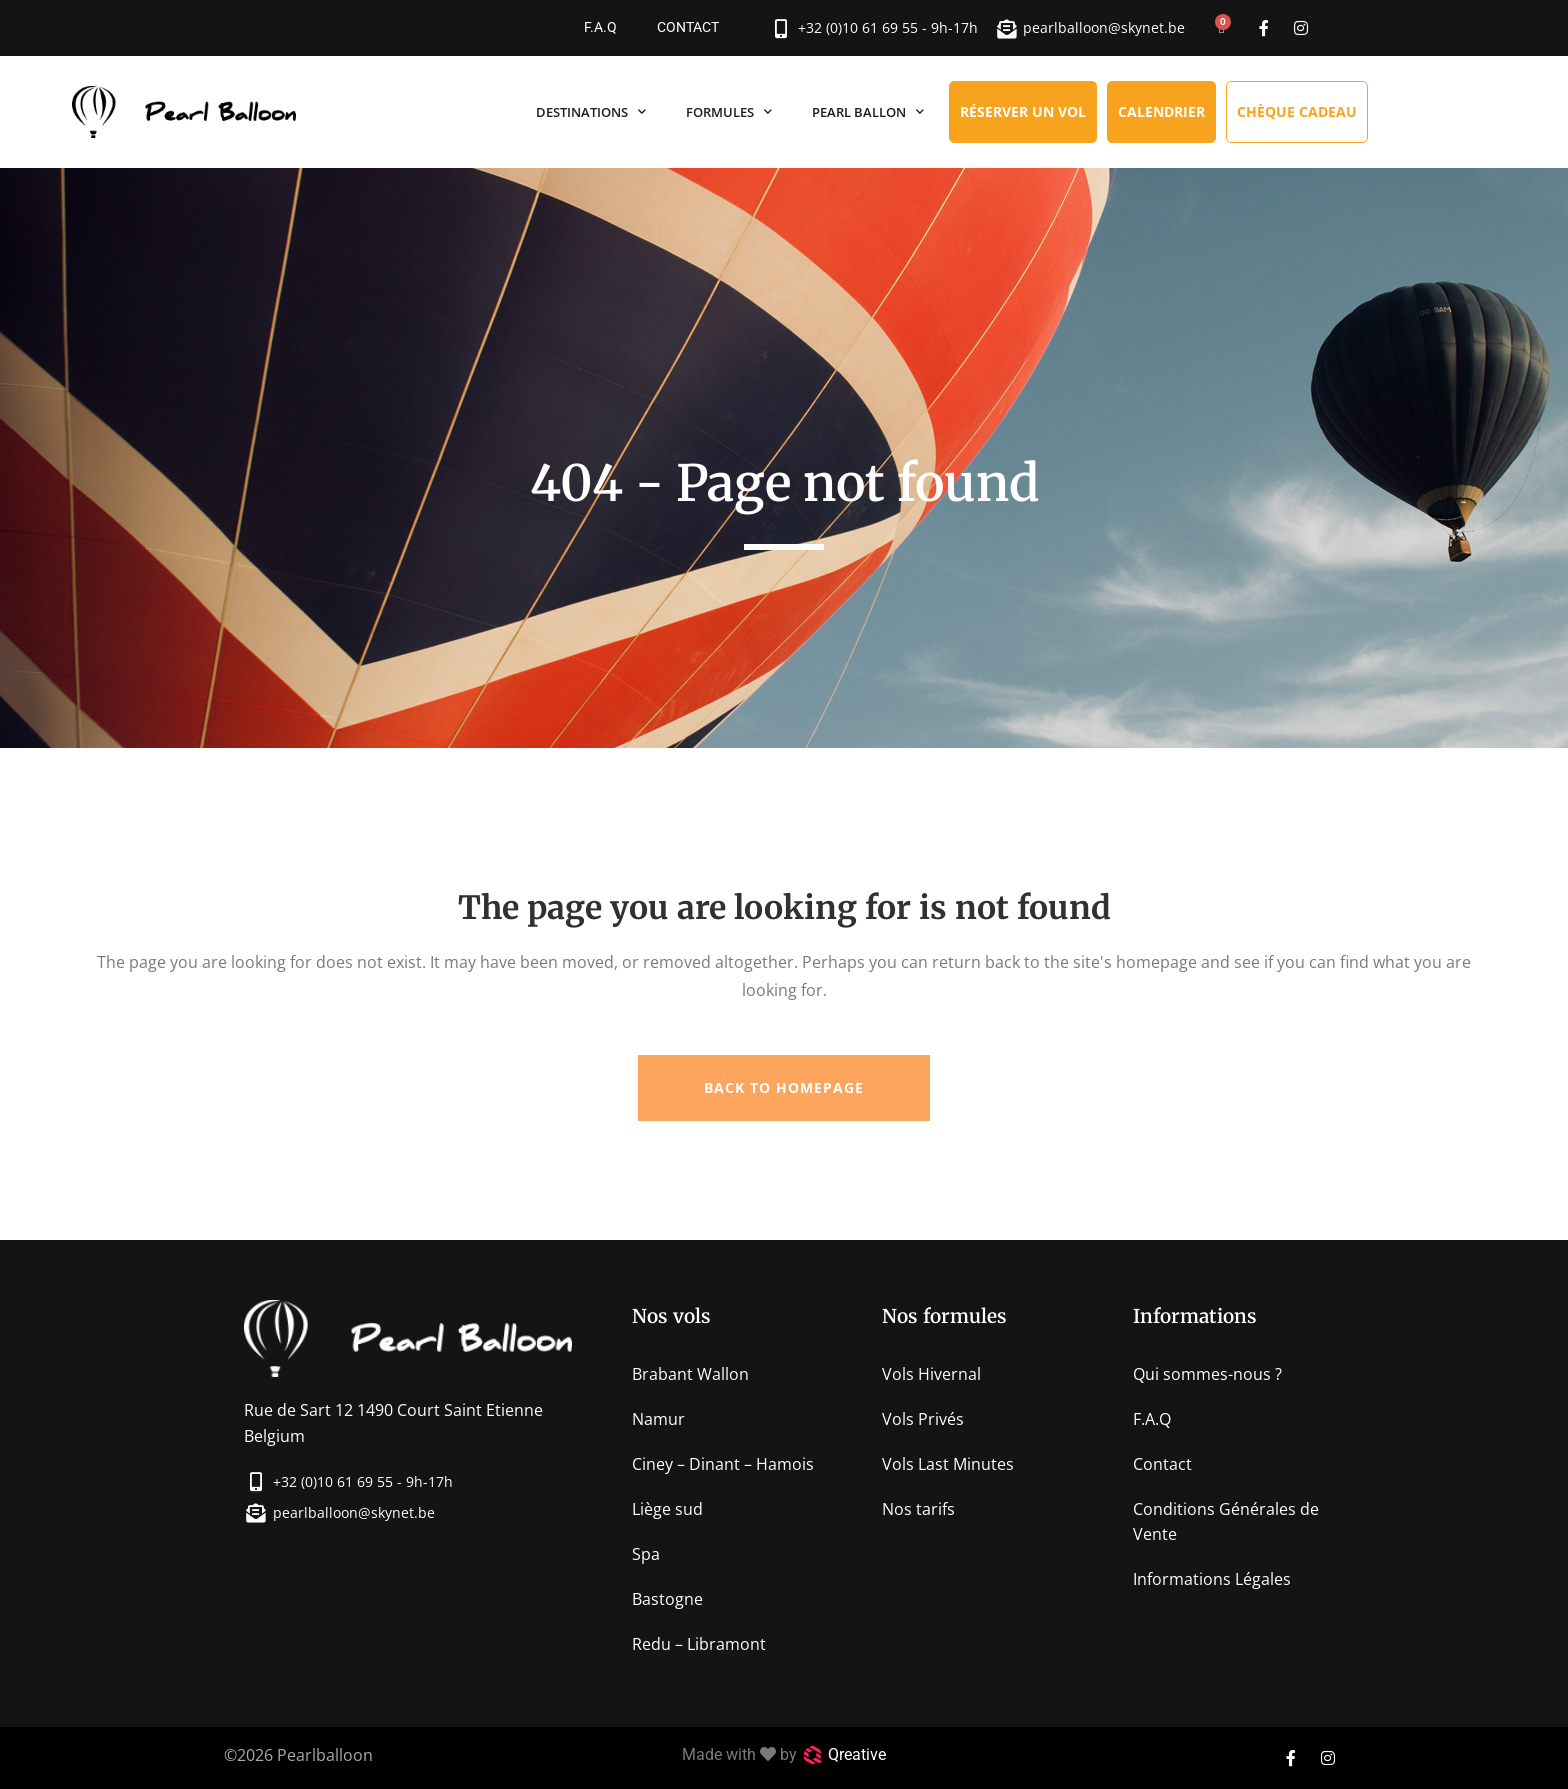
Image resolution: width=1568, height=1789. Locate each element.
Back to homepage (784, 1087)
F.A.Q (600, 27)
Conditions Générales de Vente (1226, 1521)
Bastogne (667, 1599)
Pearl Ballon (868, 111)
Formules (729, 111)
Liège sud (667, 1509)
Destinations (591, 111)
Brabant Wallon (690, 1374)
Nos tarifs (918, 1509)
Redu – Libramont (699, 1644)
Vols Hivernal (931, 1374)
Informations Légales (1212, 1579)
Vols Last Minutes (948, 1464)
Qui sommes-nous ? (1207, 1374)
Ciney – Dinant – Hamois (723, 1464)
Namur (658, 1419)
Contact (688, 27)
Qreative (857, 1754)
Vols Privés (923, 1419)
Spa (646, 1554)
